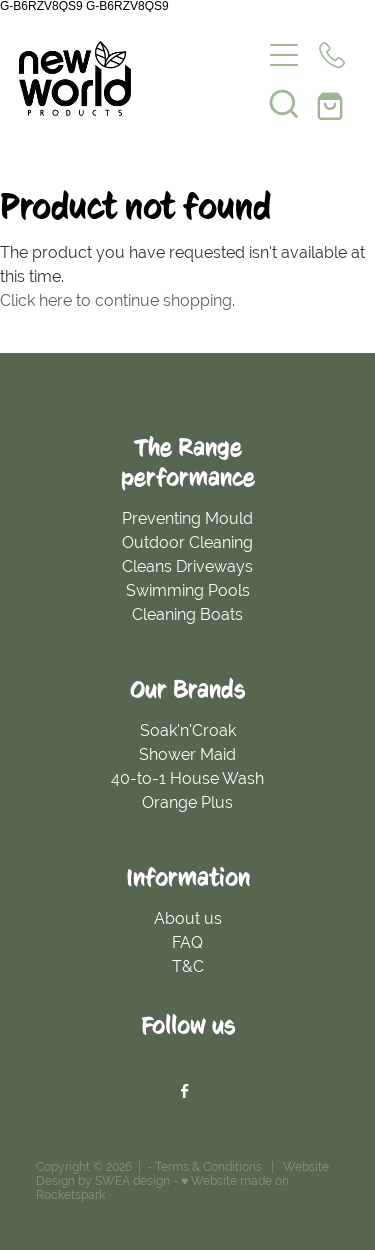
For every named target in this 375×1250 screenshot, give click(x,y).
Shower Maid (187, 754)
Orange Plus (187, 802)
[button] (284, 103)
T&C (188, 966)
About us (188, 918)
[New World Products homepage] (140, 78)
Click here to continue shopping (116, 300)
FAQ (187, 942)
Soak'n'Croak (188, 730)
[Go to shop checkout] (332, 103)
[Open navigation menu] (284, 55)
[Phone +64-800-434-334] (332, 55)
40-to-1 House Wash (187, 778)
